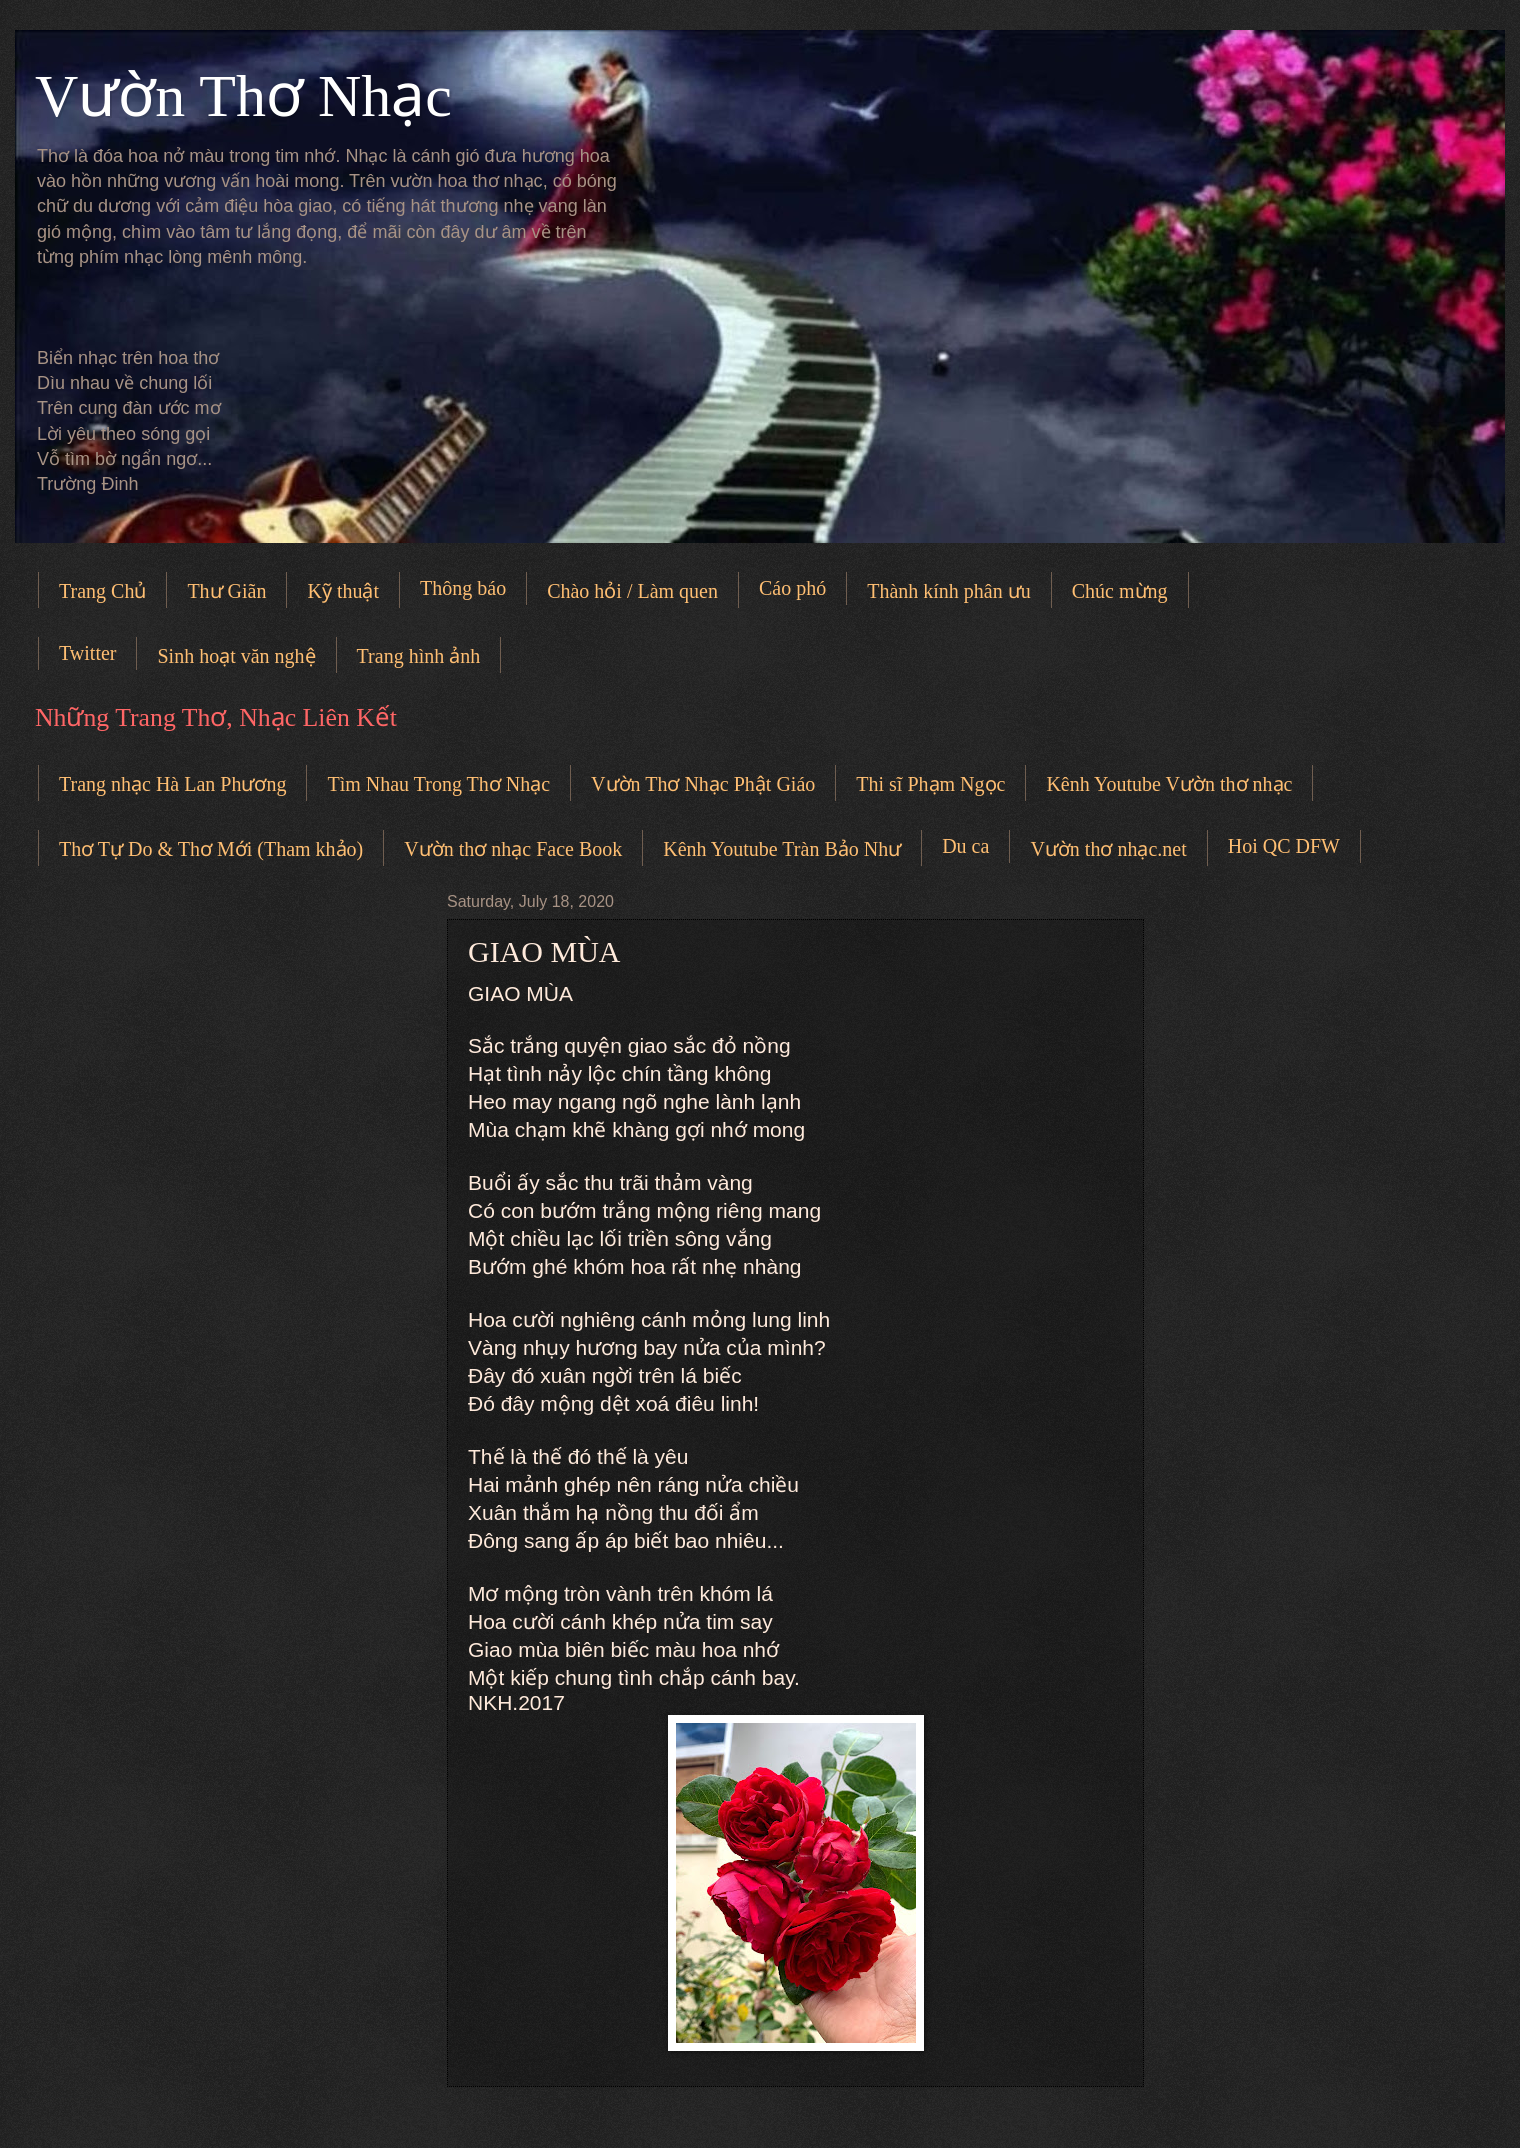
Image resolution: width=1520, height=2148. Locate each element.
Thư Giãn (226, 591)
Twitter (87, 653)
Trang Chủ (102, 591)
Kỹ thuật (343, 591)
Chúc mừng (1120, 591)
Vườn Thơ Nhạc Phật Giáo (703, 784)
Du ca (965, 846)
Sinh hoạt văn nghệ (236, 656)
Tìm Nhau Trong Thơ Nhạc (438, 784)
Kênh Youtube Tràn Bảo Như (782, 849)
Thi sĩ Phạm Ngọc (930, 784)
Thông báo (463, 588)
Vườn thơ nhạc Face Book (513, 849)
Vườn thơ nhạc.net (1108, 849)
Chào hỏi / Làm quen (632, 591)
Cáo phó (792, 588)
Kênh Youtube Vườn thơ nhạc (1169, 784)
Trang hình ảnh (419, 656)
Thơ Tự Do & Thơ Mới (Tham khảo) (211, 849)
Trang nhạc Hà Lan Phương (172, 784)
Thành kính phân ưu (949, 591)
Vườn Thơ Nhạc (243, 96)
